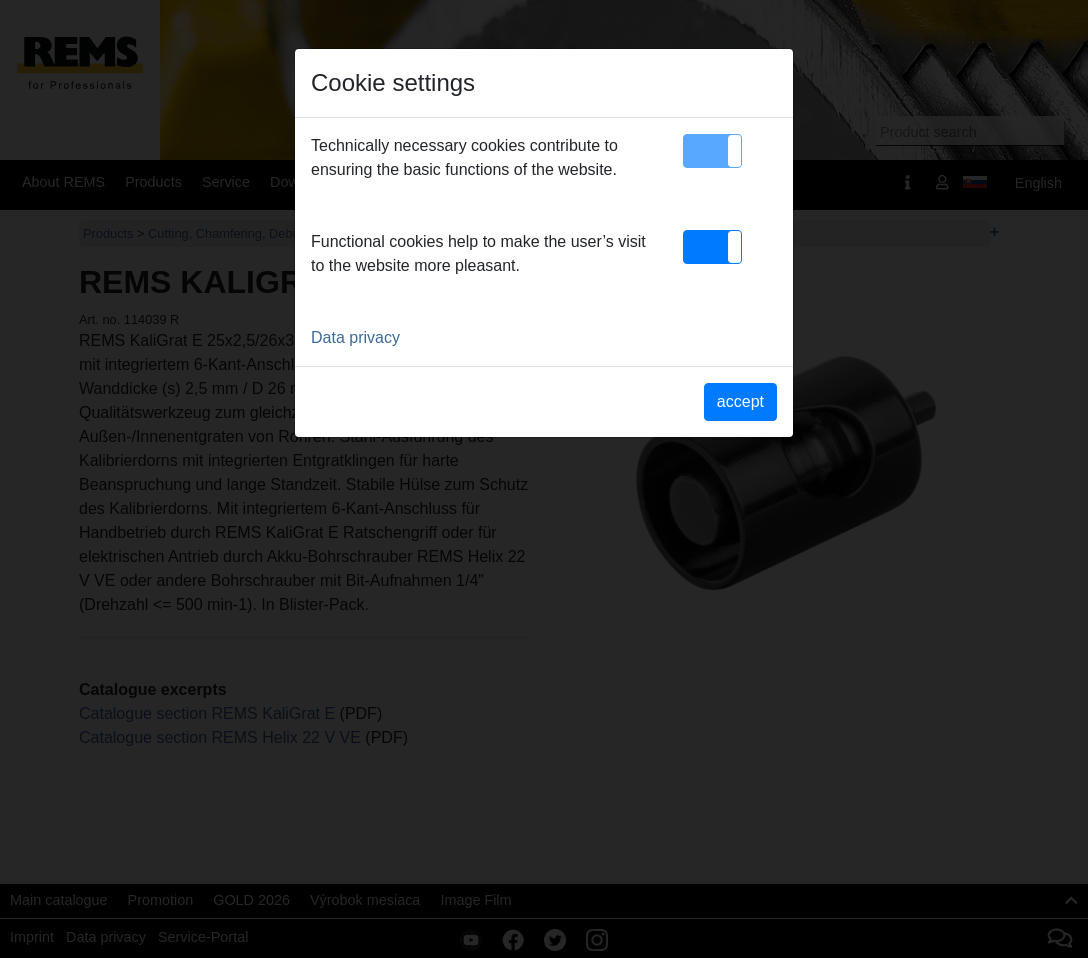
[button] (712, 151)
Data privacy (355, 337)
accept (740, 401)
